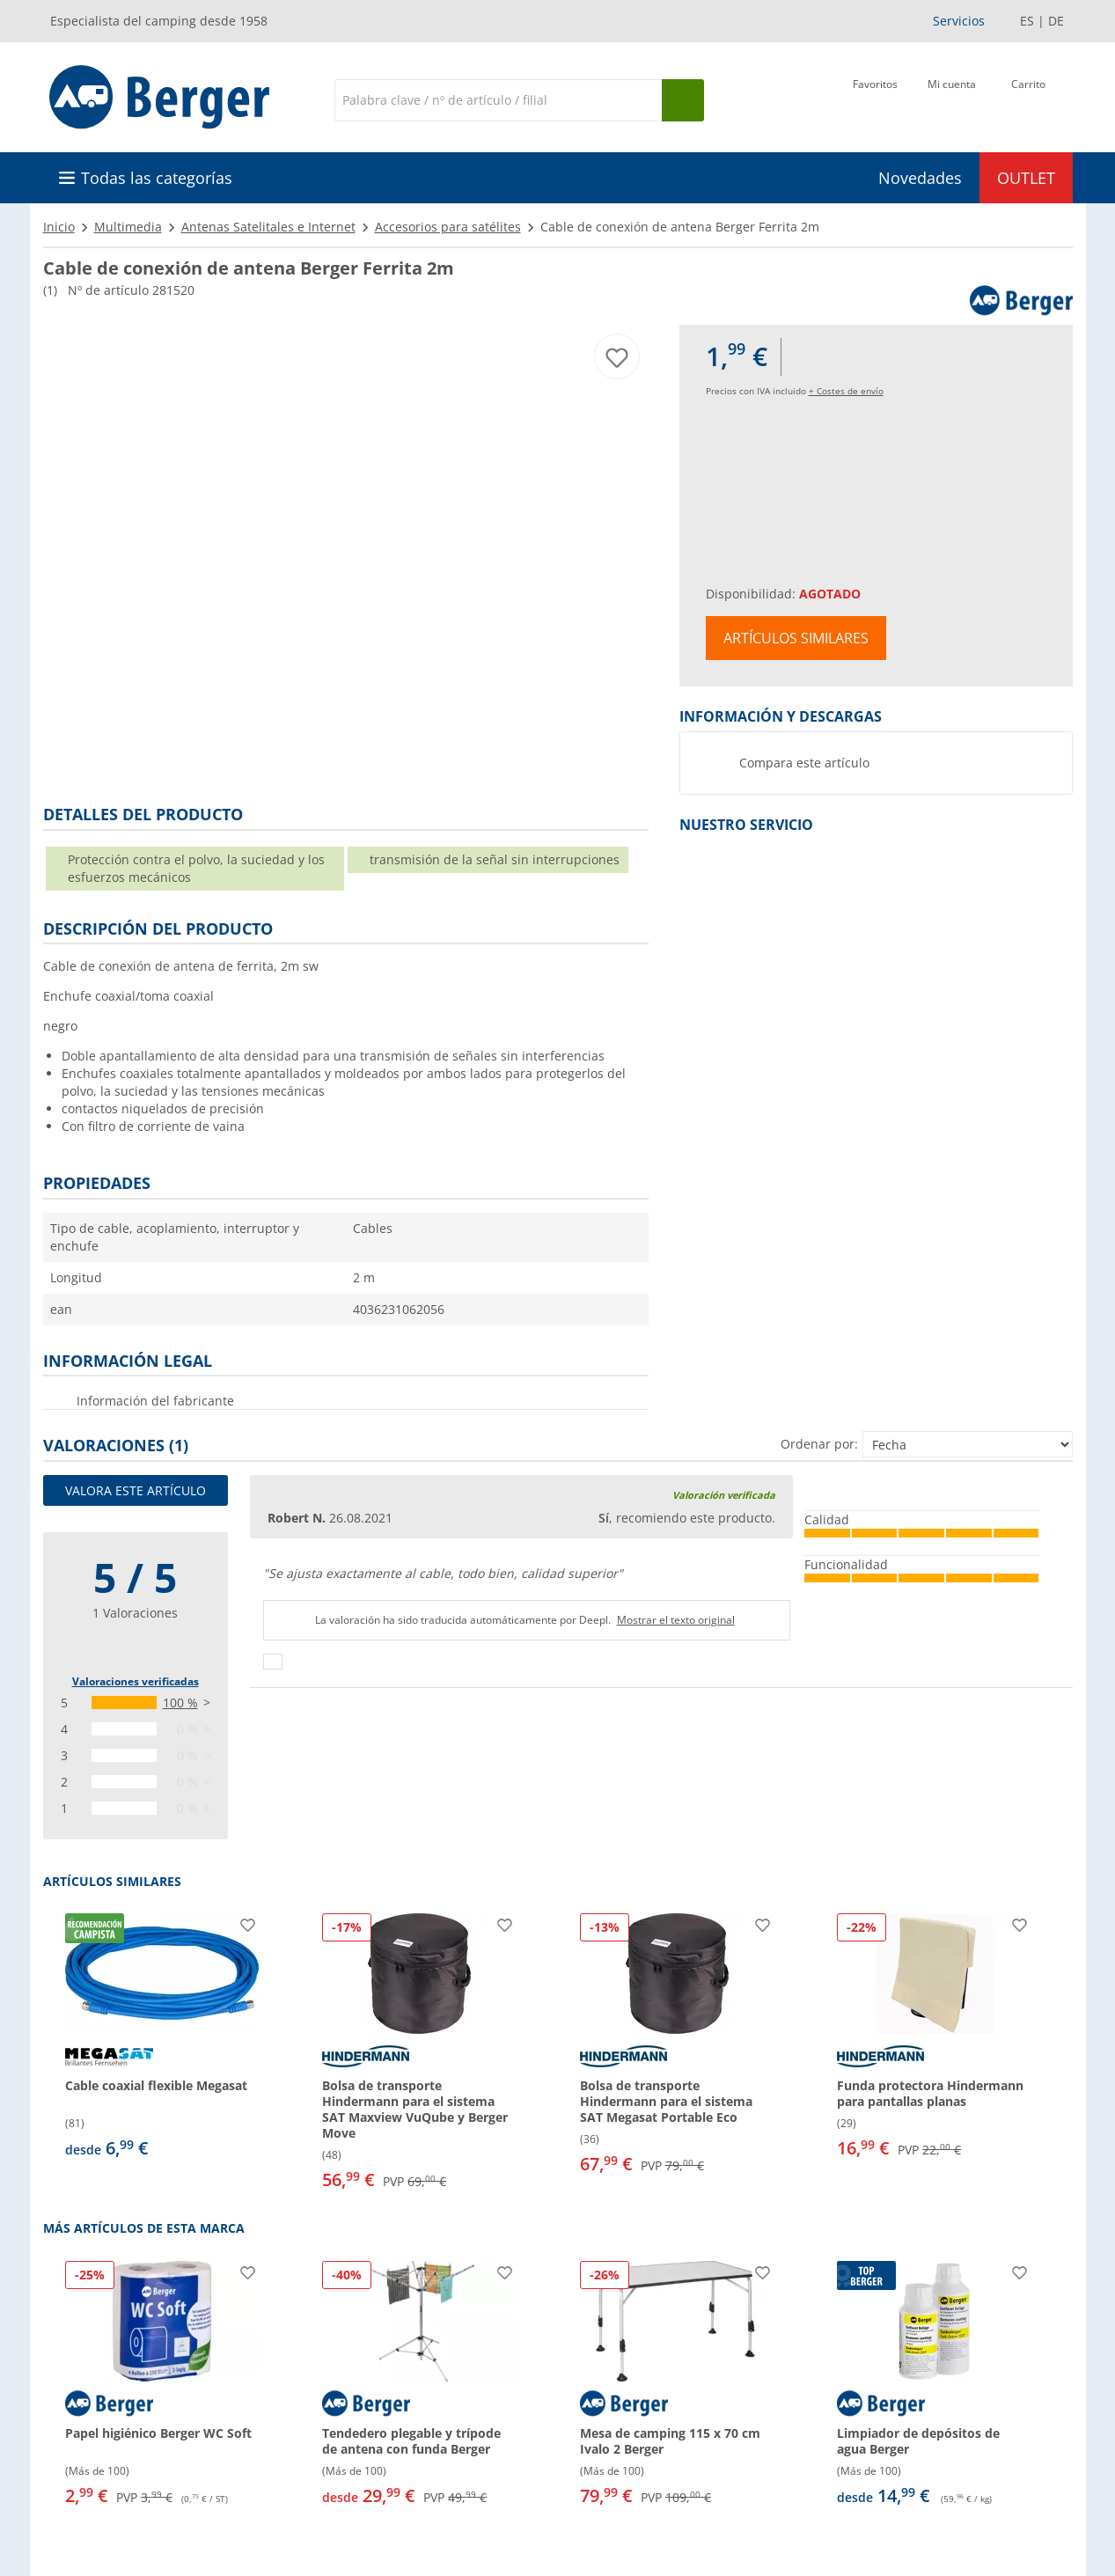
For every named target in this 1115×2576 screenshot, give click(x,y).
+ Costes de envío (846, 391)
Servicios (959, 20)
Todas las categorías (156, 177)
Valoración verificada (723, 1494)
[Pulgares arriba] (272, 1662)
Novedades (920, 177)
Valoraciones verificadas (135, 1681)
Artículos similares (796, 638)
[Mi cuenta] (952, 99)
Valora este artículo (135, 1490)
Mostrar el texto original (676, 1619)
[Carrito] (1028, 99)
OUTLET (1026, 177)
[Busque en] (683, 100)
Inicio (59, 226)
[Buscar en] (498, 100)
